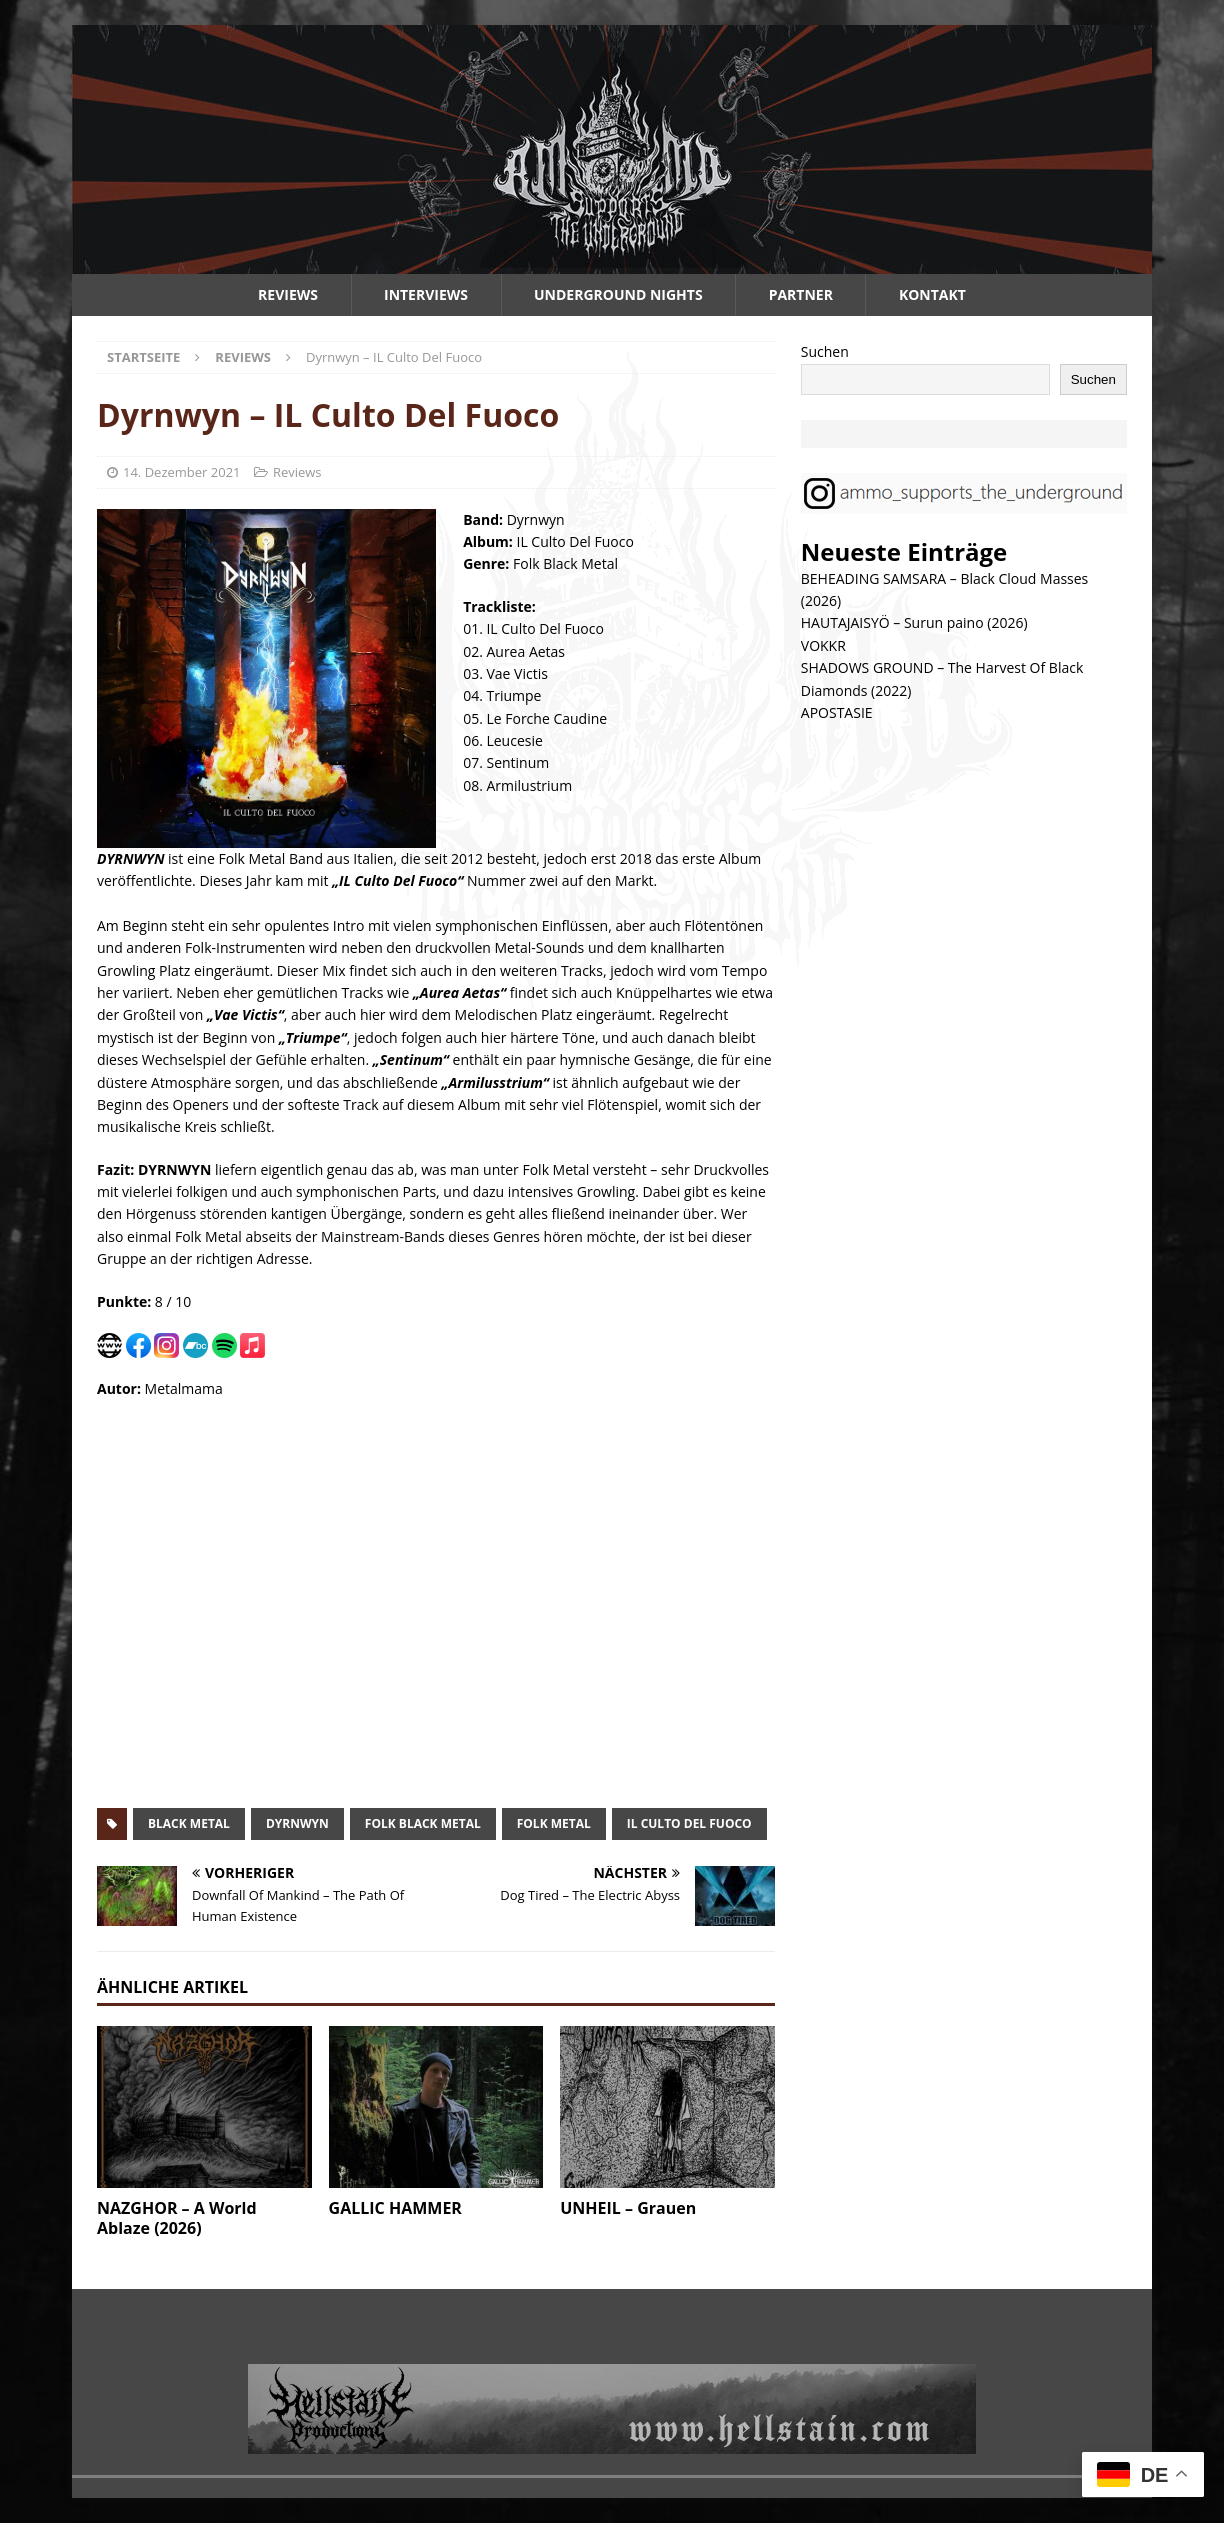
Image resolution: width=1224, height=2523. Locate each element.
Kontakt (932, 294)
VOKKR (823, 645)
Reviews (288, 294)
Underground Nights (618, 294)
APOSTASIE (837, 712)
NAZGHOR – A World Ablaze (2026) (177, 2218)
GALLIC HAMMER (395, 2208)
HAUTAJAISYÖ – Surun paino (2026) (914, 622)
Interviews (426, 294)
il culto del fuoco (689, 1823)
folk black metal (423, 1823)
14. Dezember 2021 (182, 472)
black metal (189, 1823)
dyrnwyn (297, 1823)
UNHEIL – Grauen (628, 2208)
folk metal (554, 1823)
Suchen (825, 351)
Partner (801, 294)
